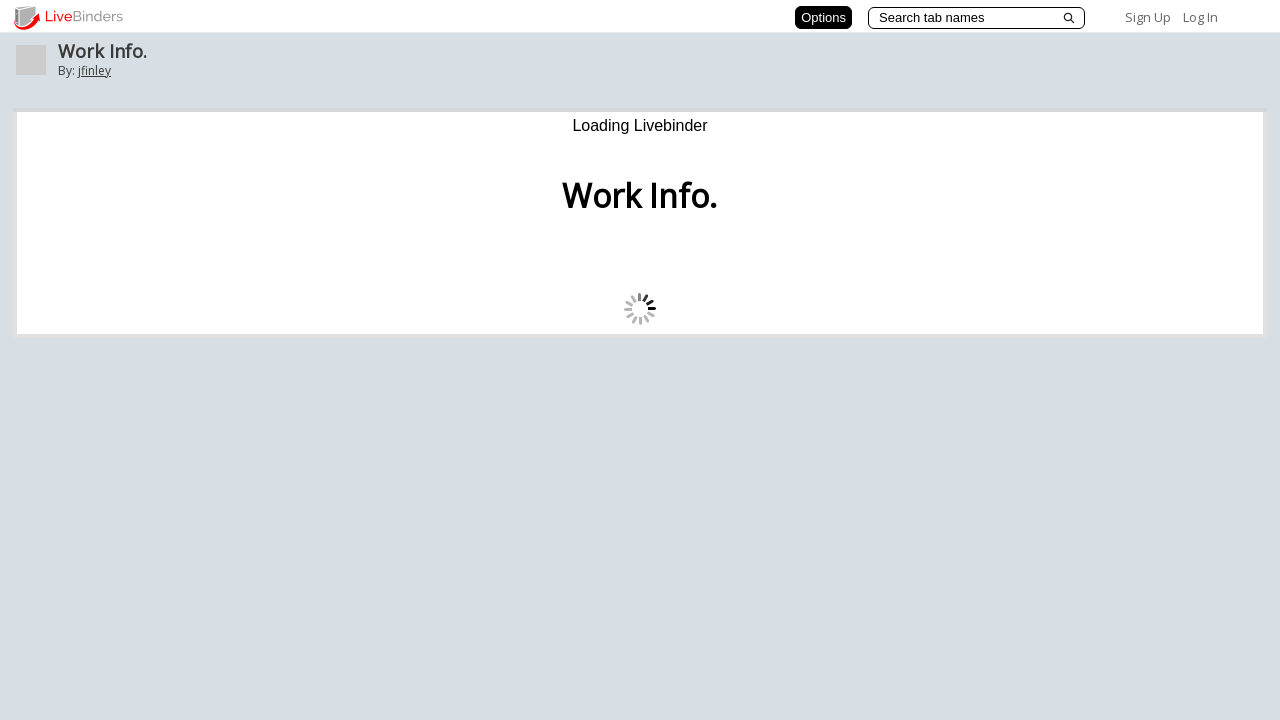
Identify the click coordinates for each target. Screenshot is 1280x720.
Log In (1200, 17)
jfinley (94, 70)
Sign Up (1148, 17)
